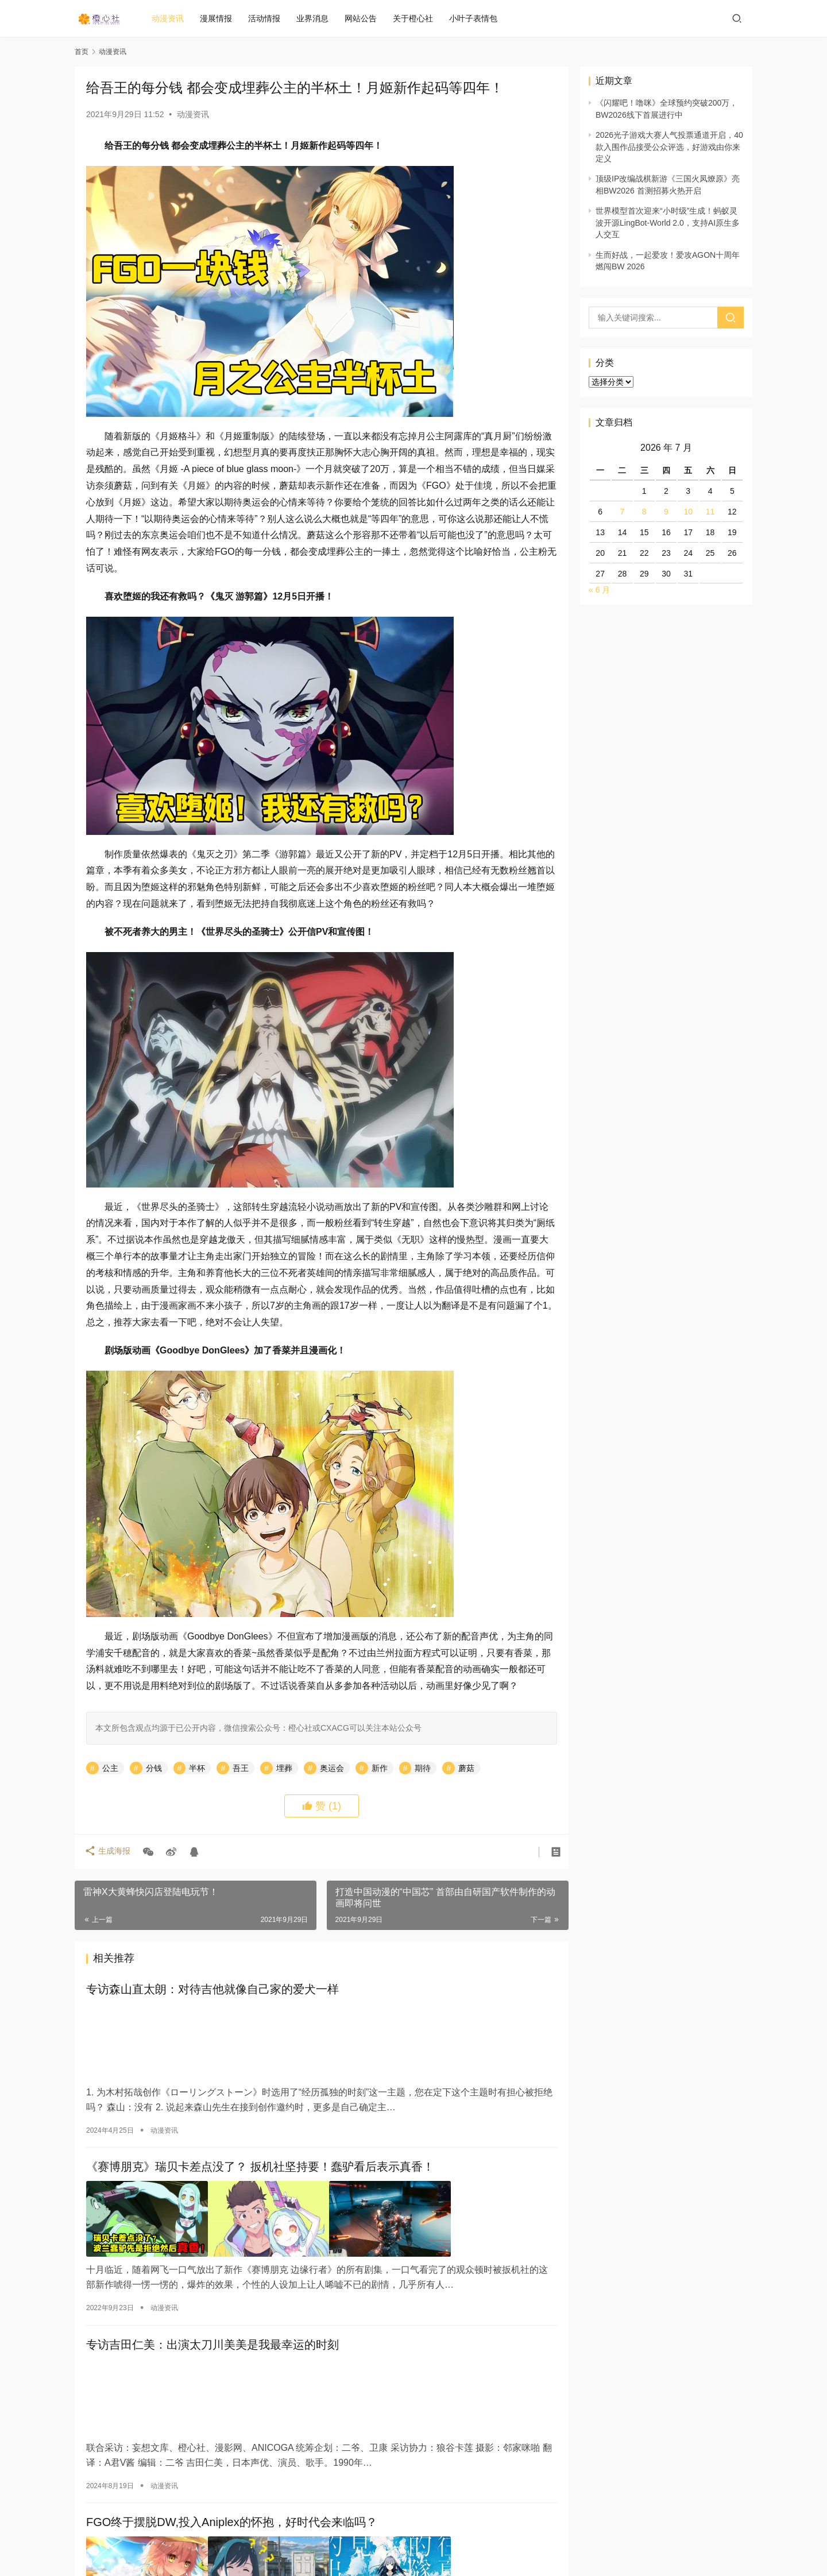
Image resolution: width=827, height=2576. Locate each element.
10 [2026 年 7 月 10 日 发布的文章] (688, 511)
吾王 (241, 1768)
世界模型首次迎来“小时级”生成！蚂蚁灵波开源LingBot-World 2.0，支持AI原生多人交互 (668, 222)
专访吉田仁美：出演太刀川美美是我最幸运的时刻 (212, 2341)
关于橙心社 (420, 18)
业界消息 (320, 18)
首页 (81, 52)
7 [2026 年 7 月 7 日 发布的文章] (622, 511)
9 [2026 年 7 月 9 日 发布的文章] (666, 511)
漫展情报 (223, 18)
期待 (423, 1768)
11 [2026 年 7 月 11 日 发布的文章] (710, 511)
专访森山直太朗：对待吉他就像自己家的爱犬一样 (212, 1990)
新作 (380, 1768)
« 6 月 (599, 589)
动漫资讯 (175, 18)
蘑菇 (466, 1768)
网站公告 (368, 18)
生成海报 (109, 1852)
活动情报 (272, 18)
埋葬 (284, 1768)
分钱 (154, 1768)
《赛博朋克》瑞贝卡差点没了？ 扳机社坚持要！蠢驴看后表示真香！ (260, 2166)
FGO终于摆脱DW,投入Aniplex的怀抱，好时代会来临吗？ (231, 2518)
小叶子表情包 (481, 18)
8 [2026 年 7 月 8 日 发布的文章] (644, 511)
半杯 (197, 1768)
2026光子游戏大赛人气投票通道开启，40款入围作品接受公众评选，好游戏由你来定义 (669, 146)
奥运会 (332, 1768)
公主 (110, 1768)
